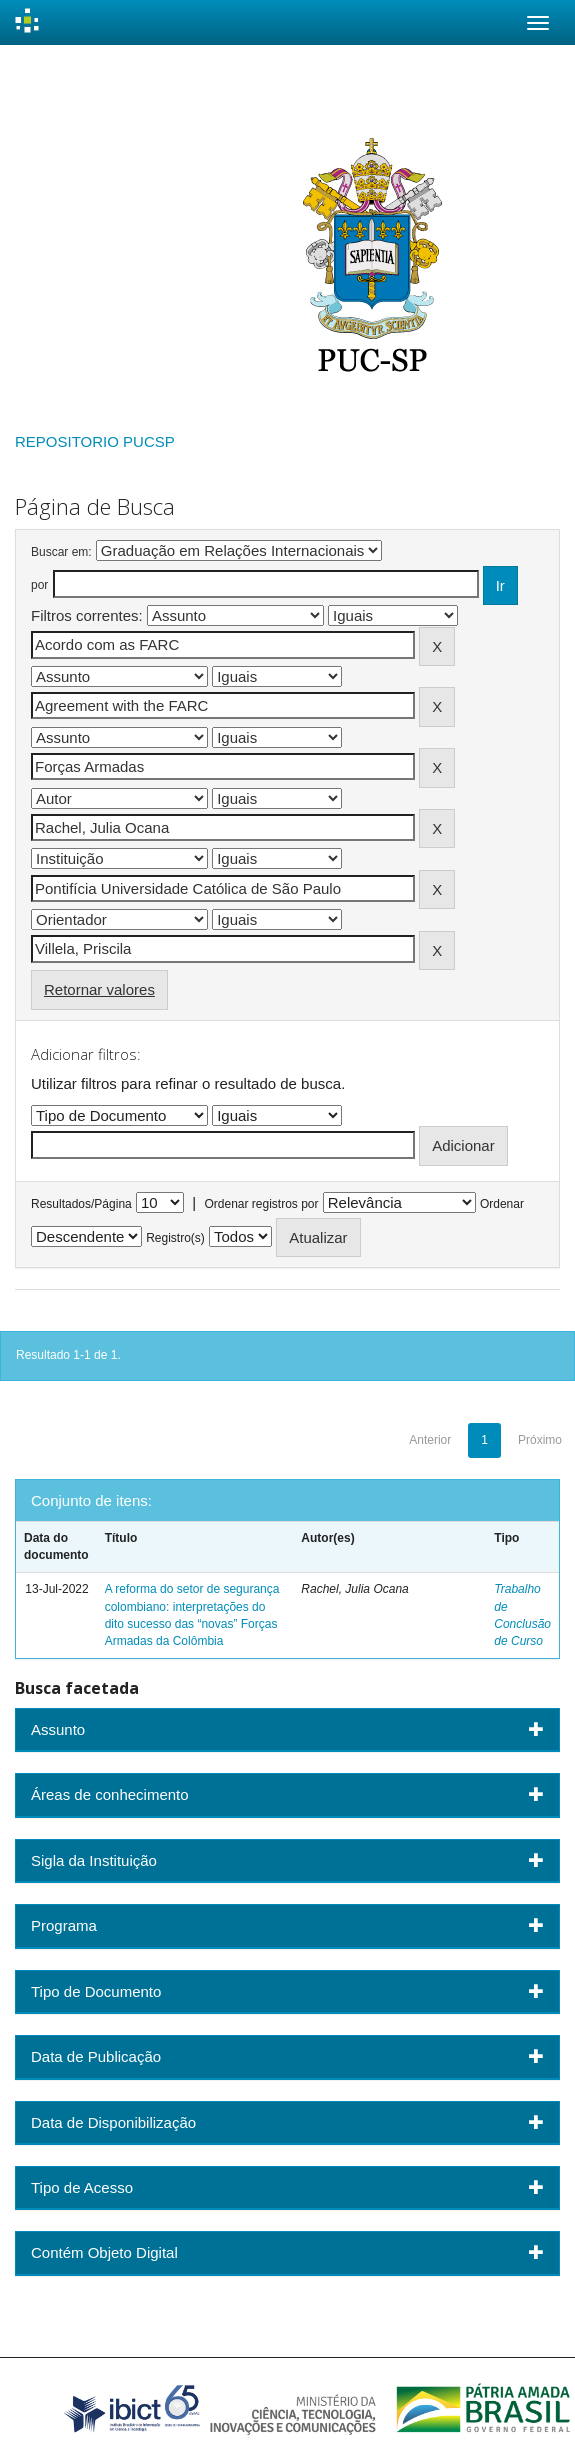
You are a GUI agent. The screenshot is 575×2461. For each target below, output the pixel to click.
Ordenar (502, 1204)
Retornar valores (99, 989)
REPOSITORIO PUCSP (95, 441)
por (39, 585)
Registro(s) (175, 1238)
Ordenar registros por (261, 1204)
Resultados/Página (81, 1204)
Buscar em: (61, 552)
